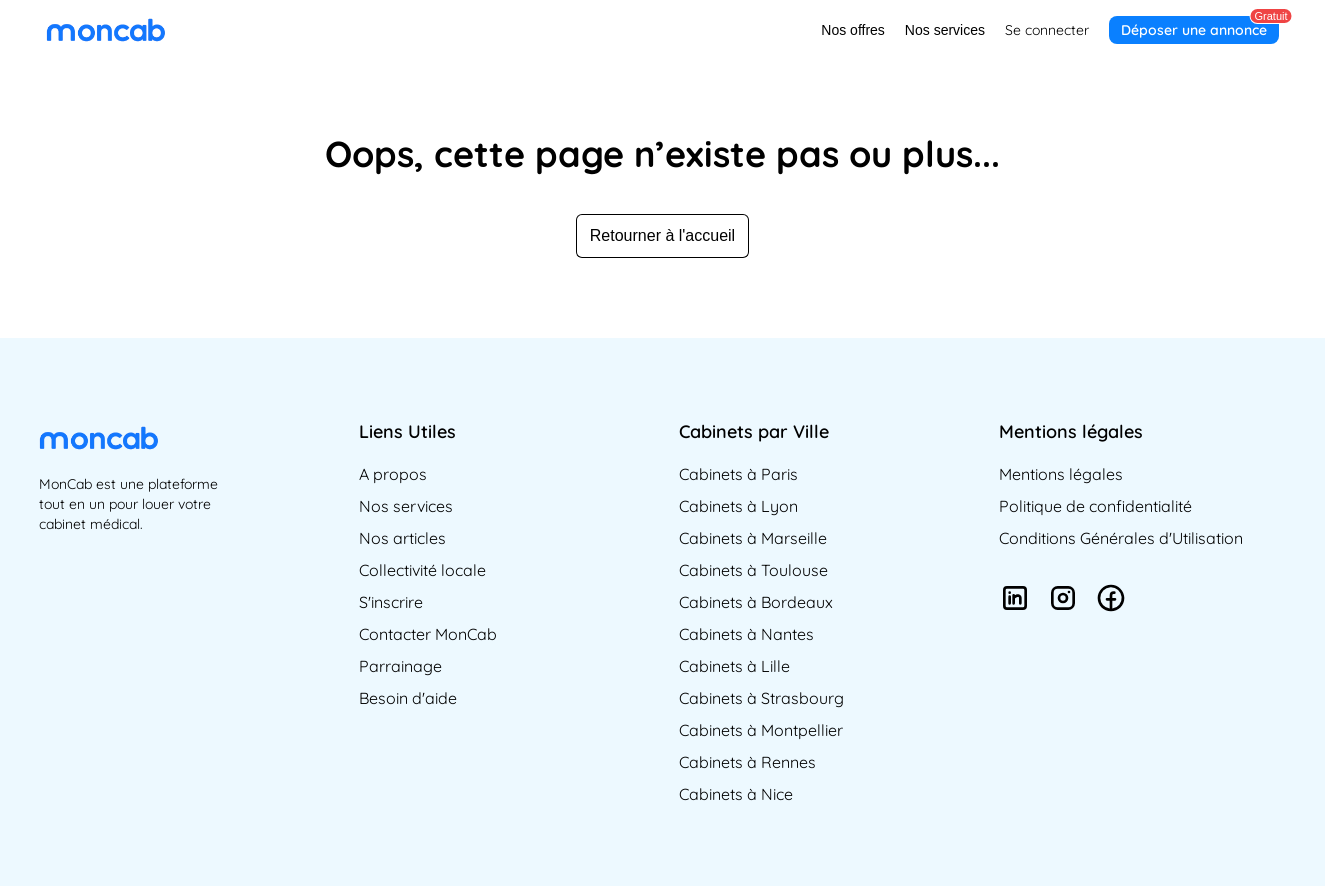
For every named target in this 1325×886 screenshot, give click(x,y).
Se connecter (1047, 30)
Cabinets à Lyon (738, 506)
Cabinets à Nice (736, 794)
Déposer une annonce (1194, 30)
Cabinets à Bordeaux (756, 602)
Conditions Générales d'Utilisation (1121, 538)
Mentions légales (1061, 474)
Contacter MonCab (428, 634)
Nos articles (402, 538)
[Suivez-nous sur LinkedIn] (1015, 601)
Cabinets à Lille (734, 666)
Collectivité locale (422, 570)
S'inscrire (391, 602)
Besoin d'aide (408, 698)
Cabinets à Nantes (746, 634)
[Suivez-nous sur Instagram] (1063, 601)
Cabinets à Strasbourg (761, 698)
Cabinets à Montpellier (761, 730)
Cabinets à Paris (738, 474)
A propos (393, 474)
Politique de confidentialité (1095, 506)
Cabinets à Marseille (753, 538)
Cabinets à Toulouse (753, 570)
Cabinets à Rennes (747, 762)
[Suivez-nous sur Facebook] (1111, 601)
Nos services (945, 30)
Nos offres (853, 30)
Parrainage (400, 666)
